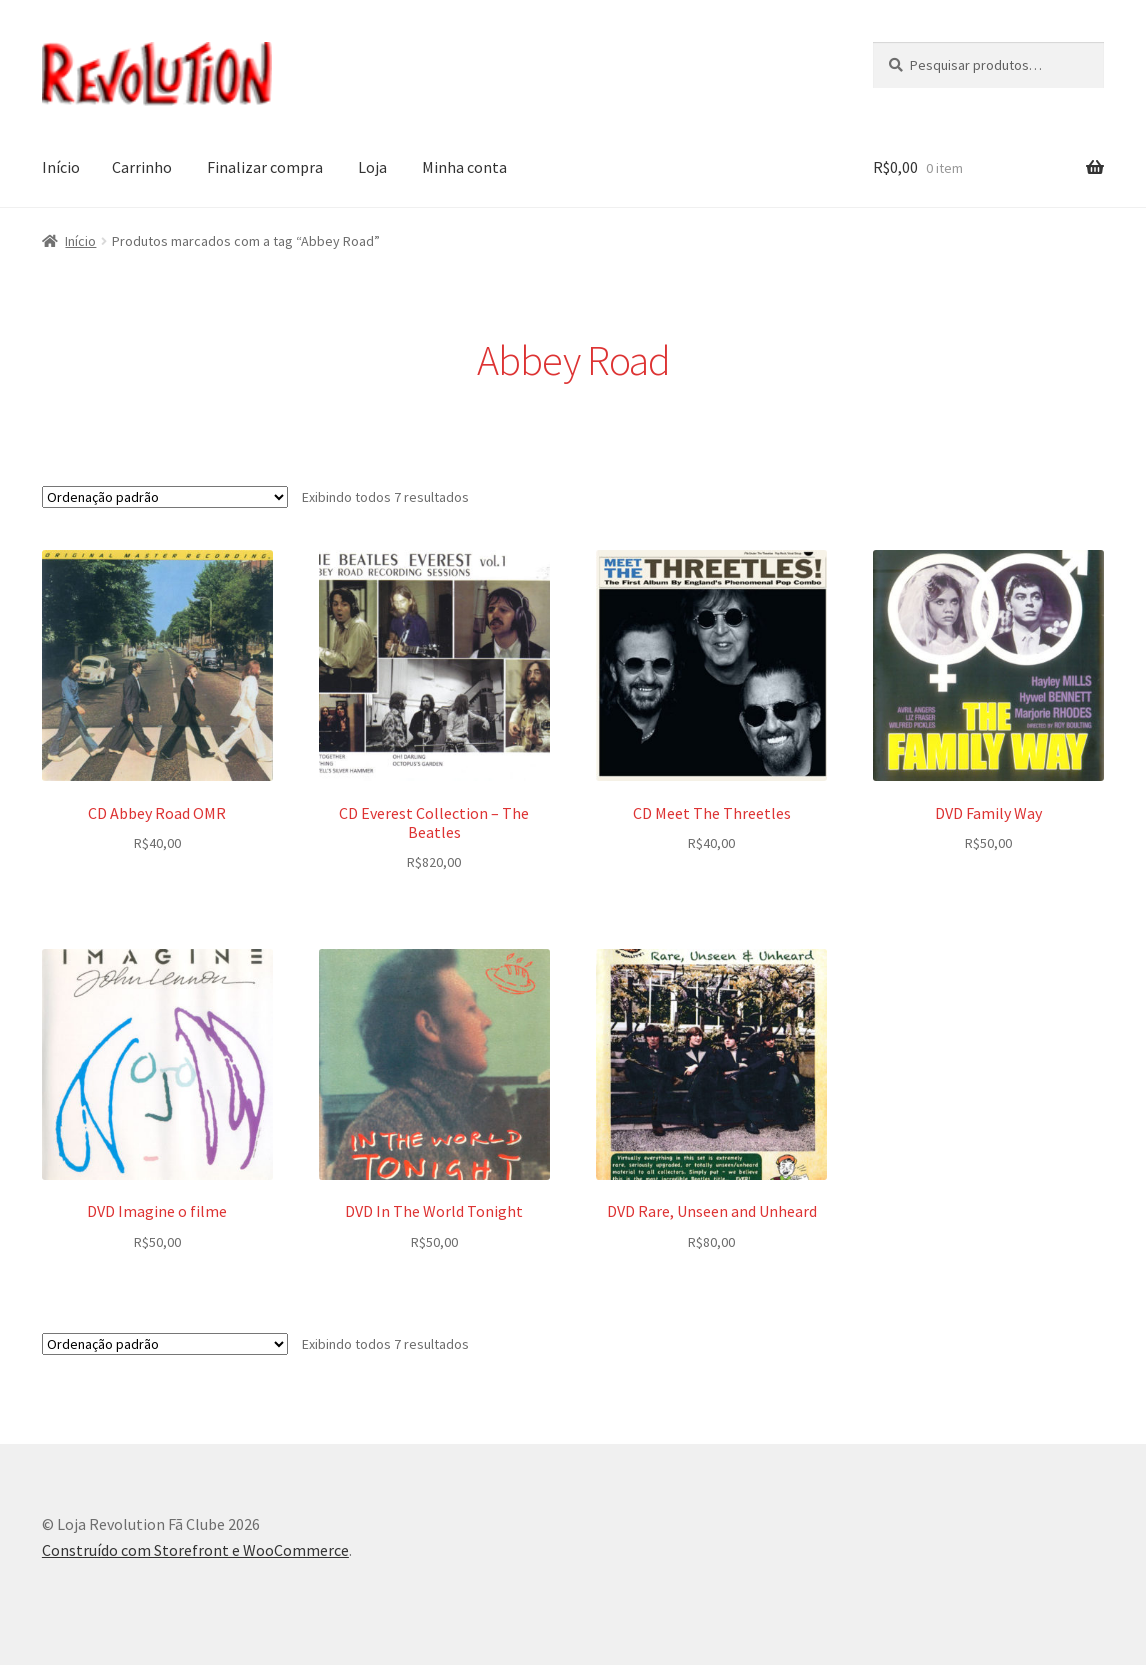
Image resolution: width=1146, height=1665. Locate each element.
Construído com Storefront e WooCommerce (195, 1550)
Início (61, 167)
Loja (372, 167)
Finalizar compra (265, 167)
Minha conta (464, 167)
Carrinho (142, 167)
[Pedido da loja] (165, 497)
